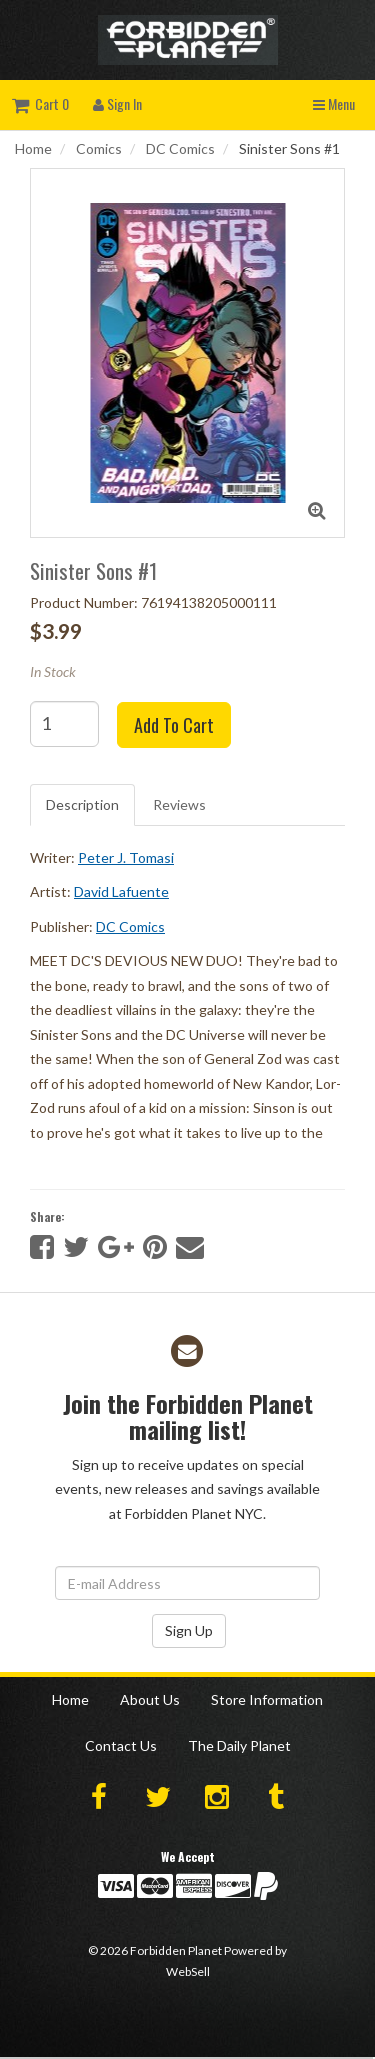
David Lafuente (121, 891)
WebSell (188, 1971)
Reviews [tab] (179, 804)
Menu (334, 103)
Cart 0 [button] (40, 103)
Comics (99, 148)
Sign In (117, 103)
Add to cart (174, 725)
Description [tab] (82, 804)
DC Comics (180, 148)
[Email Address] (187, 1583)
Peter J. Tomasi (126, 857)
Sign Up (189, 1630)
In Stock (53, 671)
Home (33, 148)
